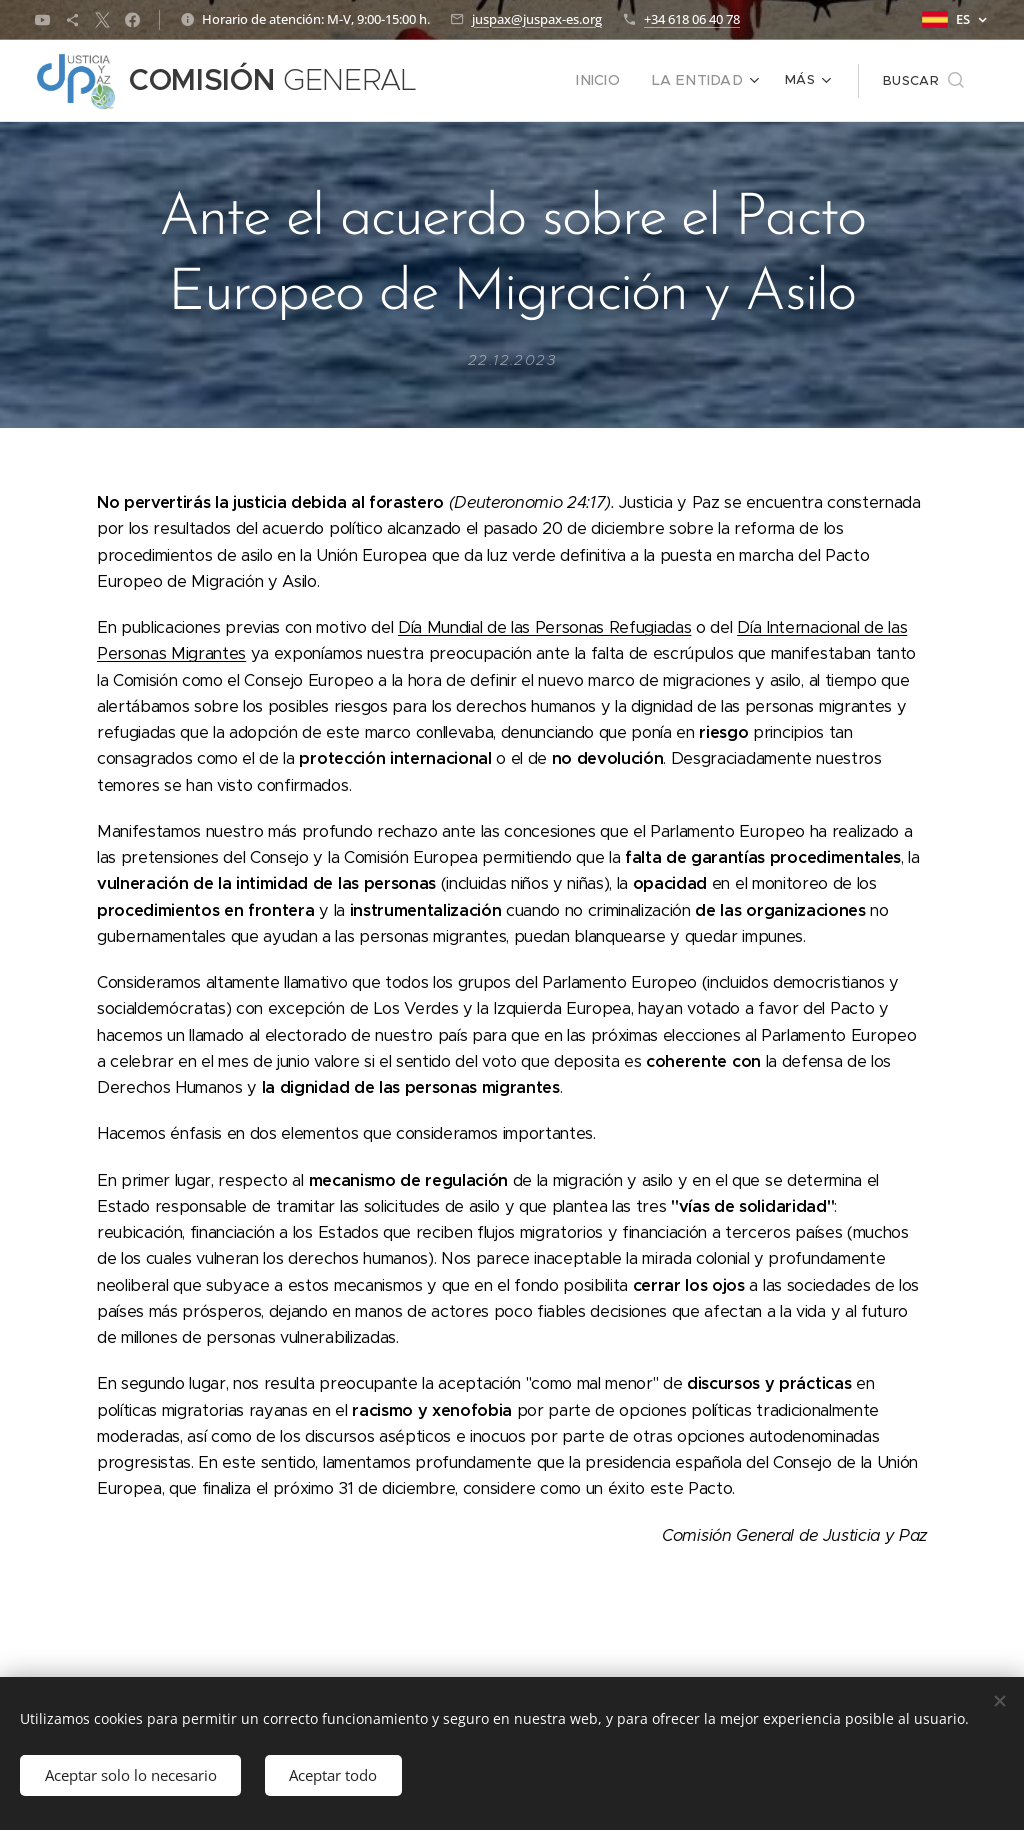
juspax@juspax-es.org (537, 19)
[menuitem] (487, 81)
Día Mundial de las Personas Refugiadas (545, 627)
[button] (923, 81)
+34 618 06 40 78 (692, 19)
